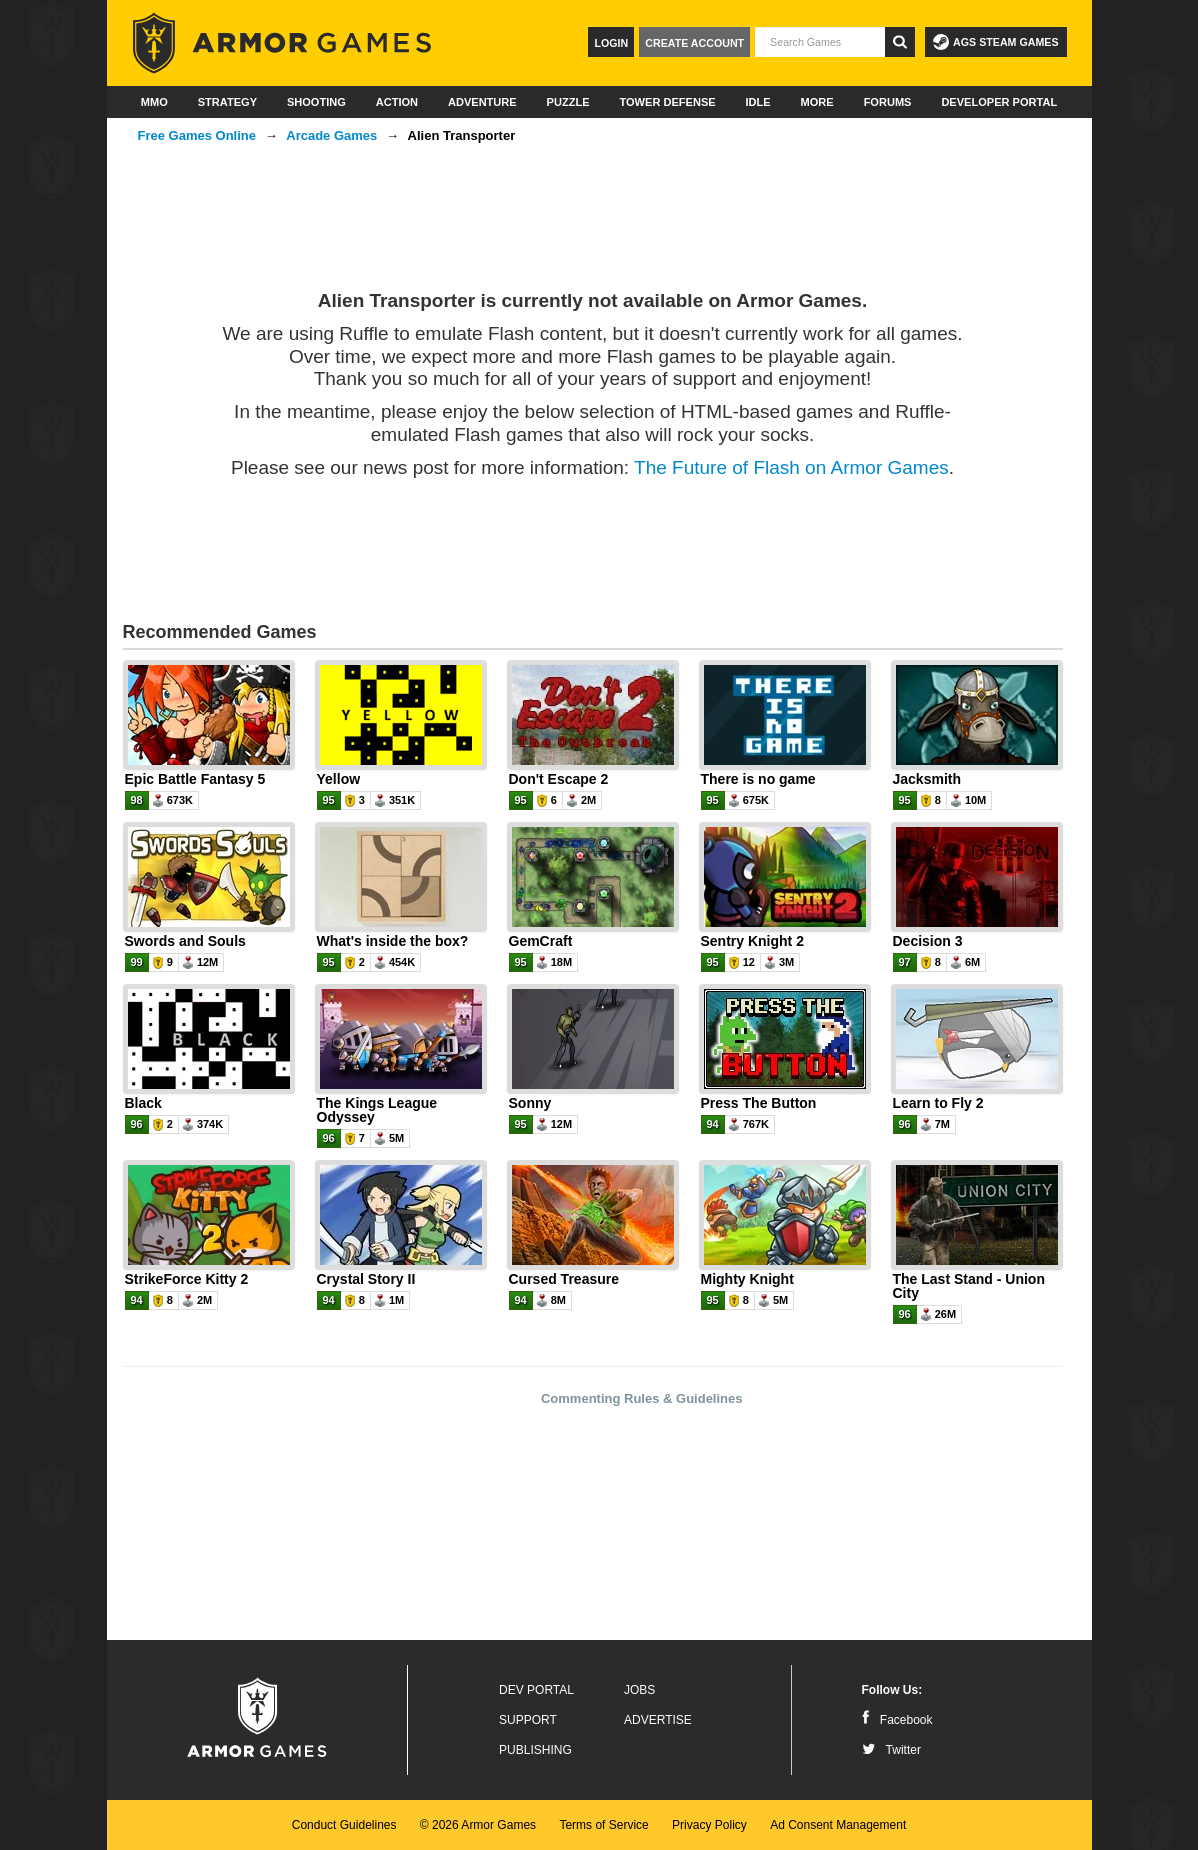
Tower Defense (667, 102)
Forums (888, 102)
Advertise (658, 1720)
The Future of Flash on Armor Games (791, 467)
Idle (758, 102)
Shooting (316, 102)
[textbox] (820, 42)
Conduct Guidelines (344, 1825)
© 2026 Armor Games (478, 1825)
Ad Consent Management (838, 1825)
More (817, 102)
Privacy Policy (709, 1825)
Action (397, 102)
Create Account (694, 43)
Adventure (482, 102)
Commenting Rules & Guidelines (642, 1398)
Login (611, 43)
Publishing (535, 1750)
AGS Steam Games (995, 42)
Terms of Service (603, 1825)
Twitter (891, 1750)
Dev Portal (536, 1690)
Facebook (897, 1720)
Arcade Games (331, 135)
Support (528, 1720)
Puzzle (568, 102)
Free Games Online (197, 135)
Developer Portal (999, 102)
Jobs (639, 1690)
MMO (154, 102)
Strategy (227, 102)
